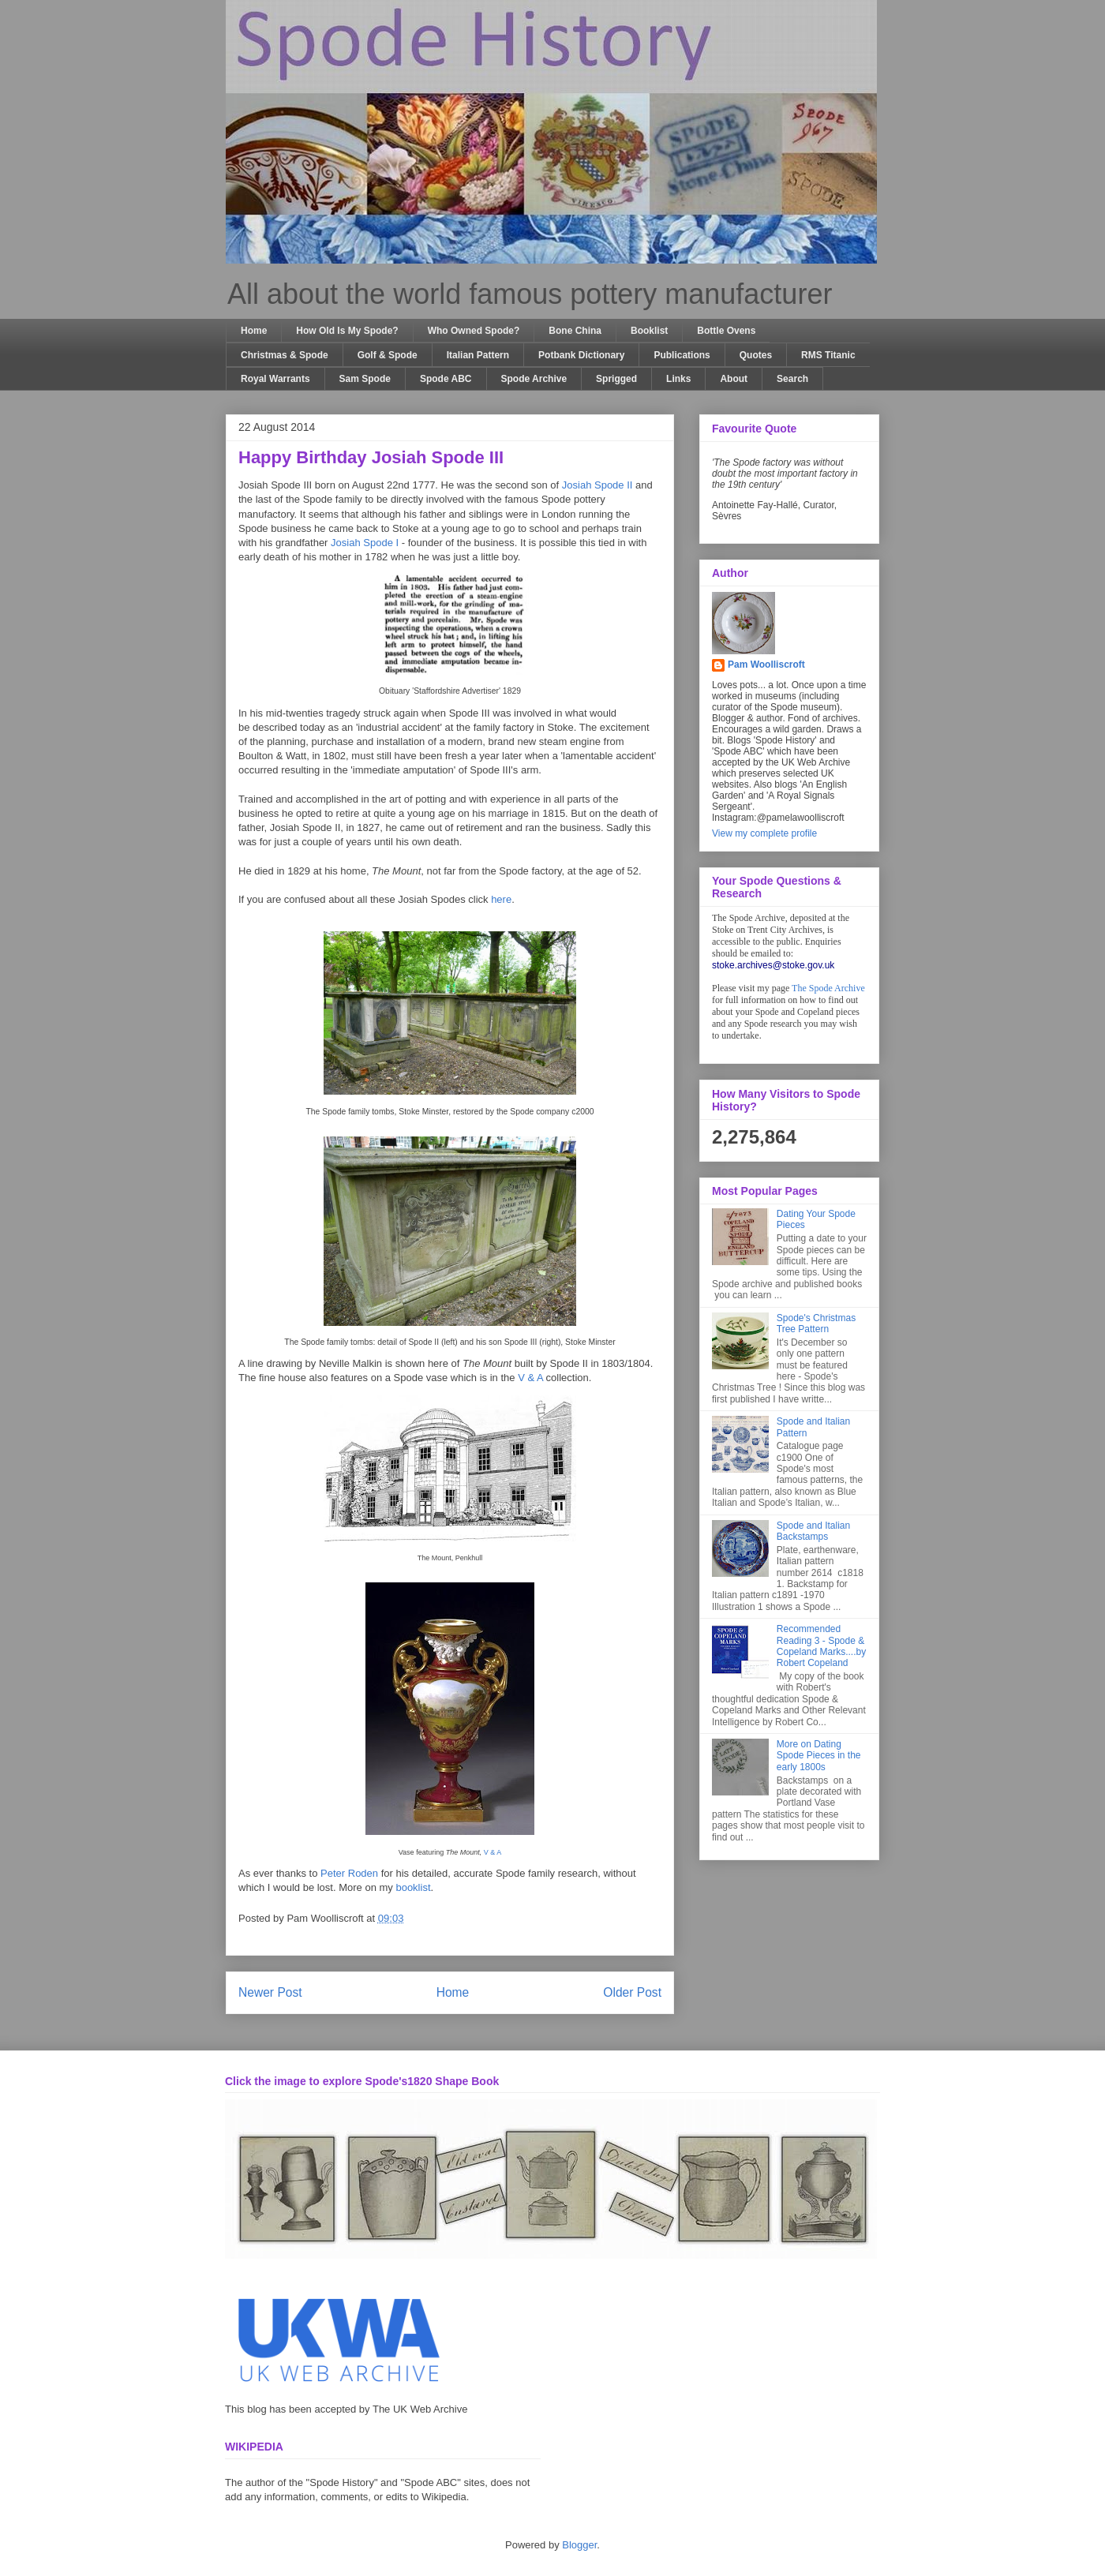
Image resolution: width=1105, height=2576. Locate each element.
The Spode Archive (828, 988)
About (733, 378)
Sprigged (616, 378)
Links (678, 378)
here (501, 899)
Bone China (575, 330)
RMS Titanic (828, 355)
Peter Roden (349, 1873)
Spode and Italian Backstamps (813, 1531)
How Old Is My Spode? (347, 330)
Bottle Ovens (726, 330)
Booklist (649, 330)
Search (792, 378)
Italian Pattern (478, 355)
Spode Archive (534, 378)
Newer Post (270, 1992)
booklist (412, 1887)
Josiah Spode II (597, 485)
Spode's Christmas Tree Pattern (816, 1323)
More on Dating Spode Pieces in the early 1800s (819, 1756)
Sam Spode (365, 378)
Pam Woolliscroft (766, 664)
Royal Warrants (275, 378)
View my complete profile (764, 833)
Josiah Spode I (365, 543)
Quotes (756, 355)
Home (254, 330)
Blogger (579, 2545)
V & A (530, 1377)
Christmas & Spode (284, 355)
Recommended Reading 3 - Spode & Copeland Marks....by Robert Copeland (821, 1645)
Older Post (632, 1992)
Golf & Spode (388, 355)
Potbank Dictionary (581, 355)
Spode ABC (446, 378)
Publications (682, 355)
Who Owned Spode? (474, 330)
